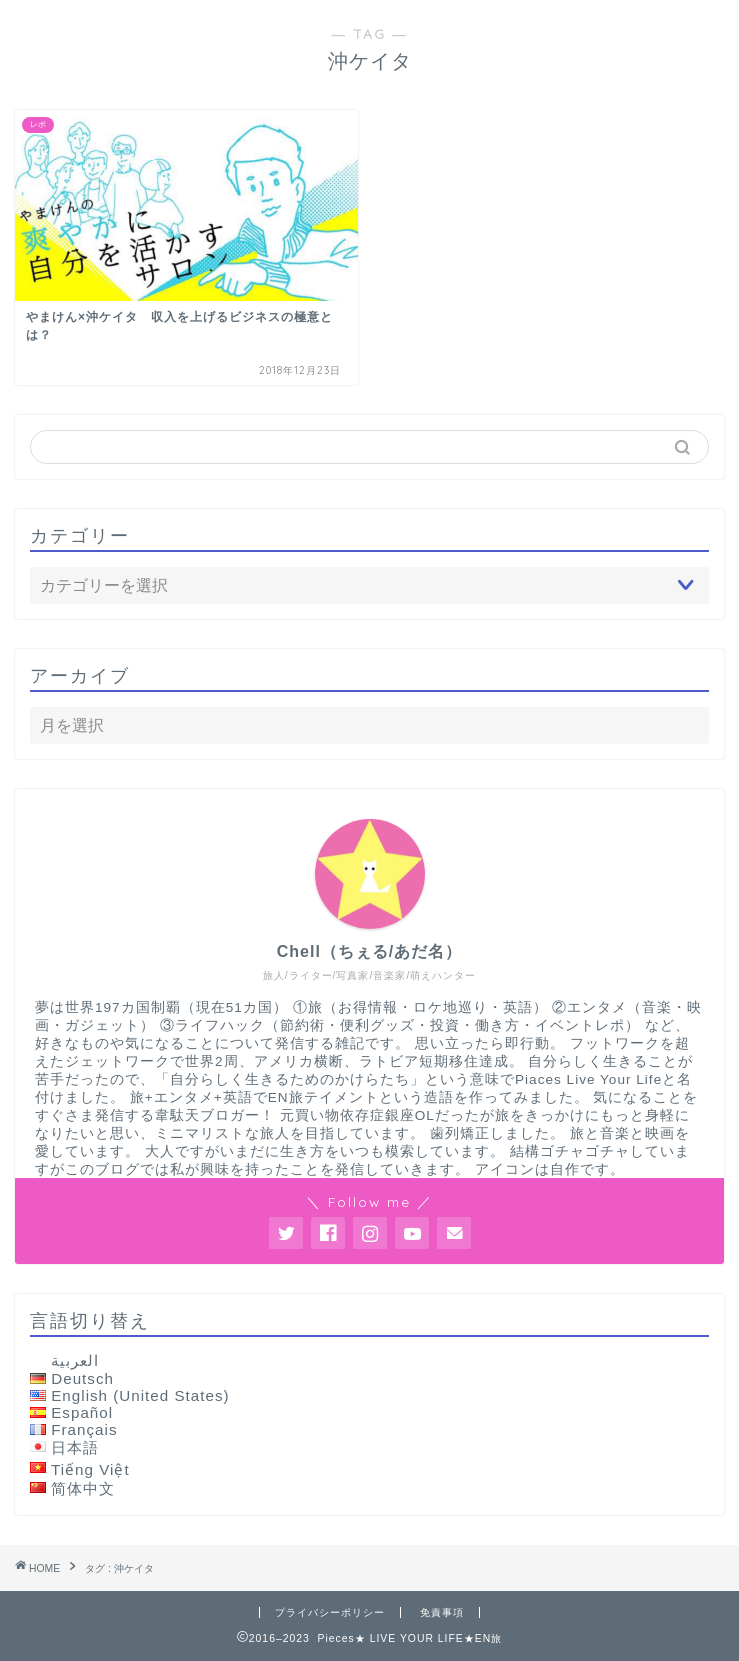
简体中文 (83, 1488)
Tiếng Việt (90, 1469)
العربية (75, 1360)
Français (84, 1429)
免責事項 (442, 1612)
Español (82, 1412)
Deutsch (82, 1378)
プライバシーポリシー (330, 1612)
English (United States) (140, 1395)
